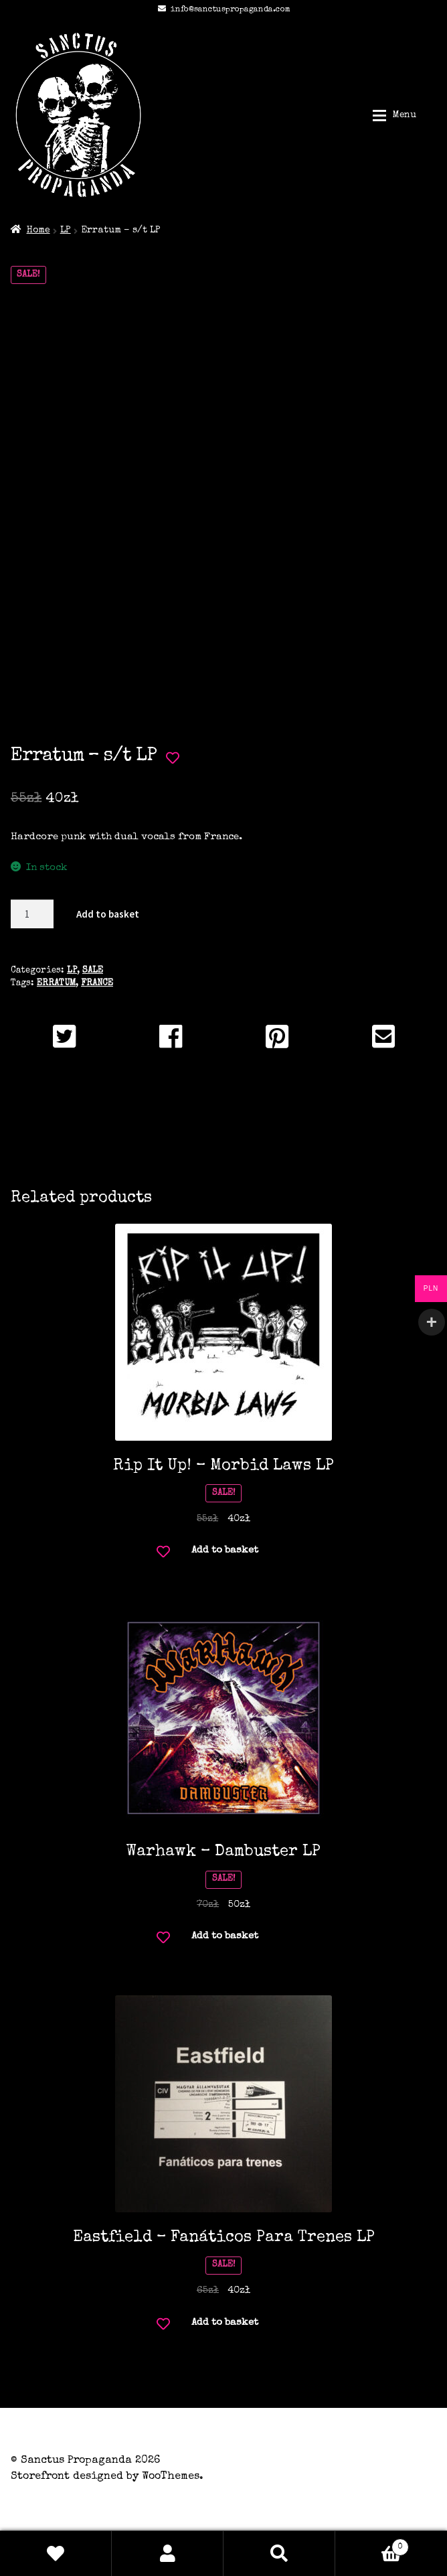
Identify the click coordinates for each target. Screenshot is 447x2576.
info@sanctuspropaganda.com (221, 10)
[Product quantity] (32, 914)
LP (65, 230)
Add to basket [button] (224, 1550)
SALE (92, 971)
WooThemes (170, 2477)
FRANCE (97, 983)
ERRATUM (56, 983)
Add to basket (107, 914)
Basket (372, 2545)
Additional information (224, 1125)
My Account (168, 2553)
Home (38, 230)
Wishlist (56, 2553)
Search (279, 2553)
